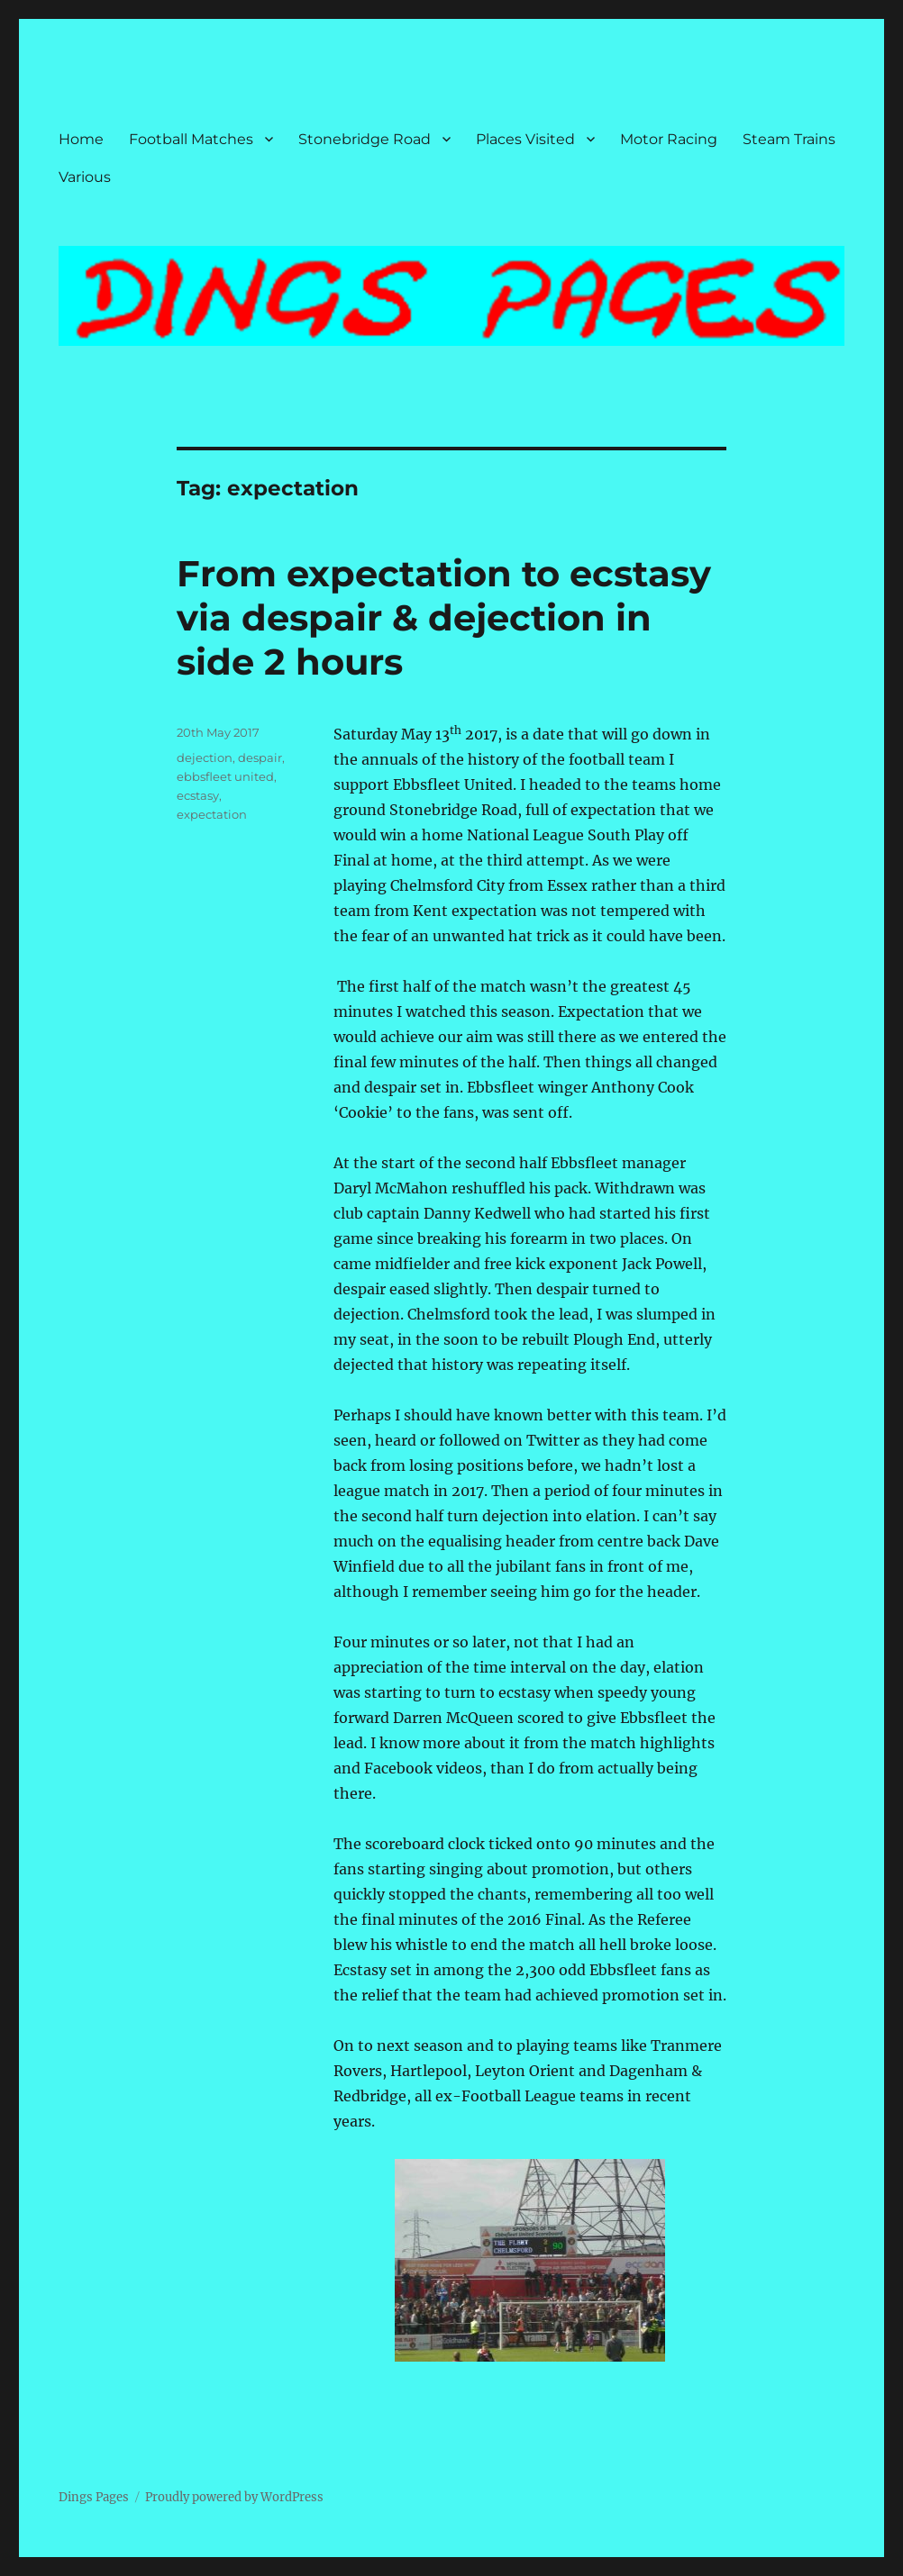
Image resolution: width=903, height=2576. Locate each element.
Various (85, 177)
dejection (205, 757)
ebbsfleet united (225, 776)
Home (81, 139)
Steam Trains (789, 139)
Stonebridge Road (364, 139)
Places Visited (525, 139)
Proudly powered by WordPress (234, 2497)
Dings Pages (94, 2497)
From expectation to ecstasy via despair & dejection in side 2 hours (444, 617)
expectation (212, 814)
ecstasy (198, 795)
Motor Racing (668, 139)
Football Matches (191, 139)
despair (260, 757)
